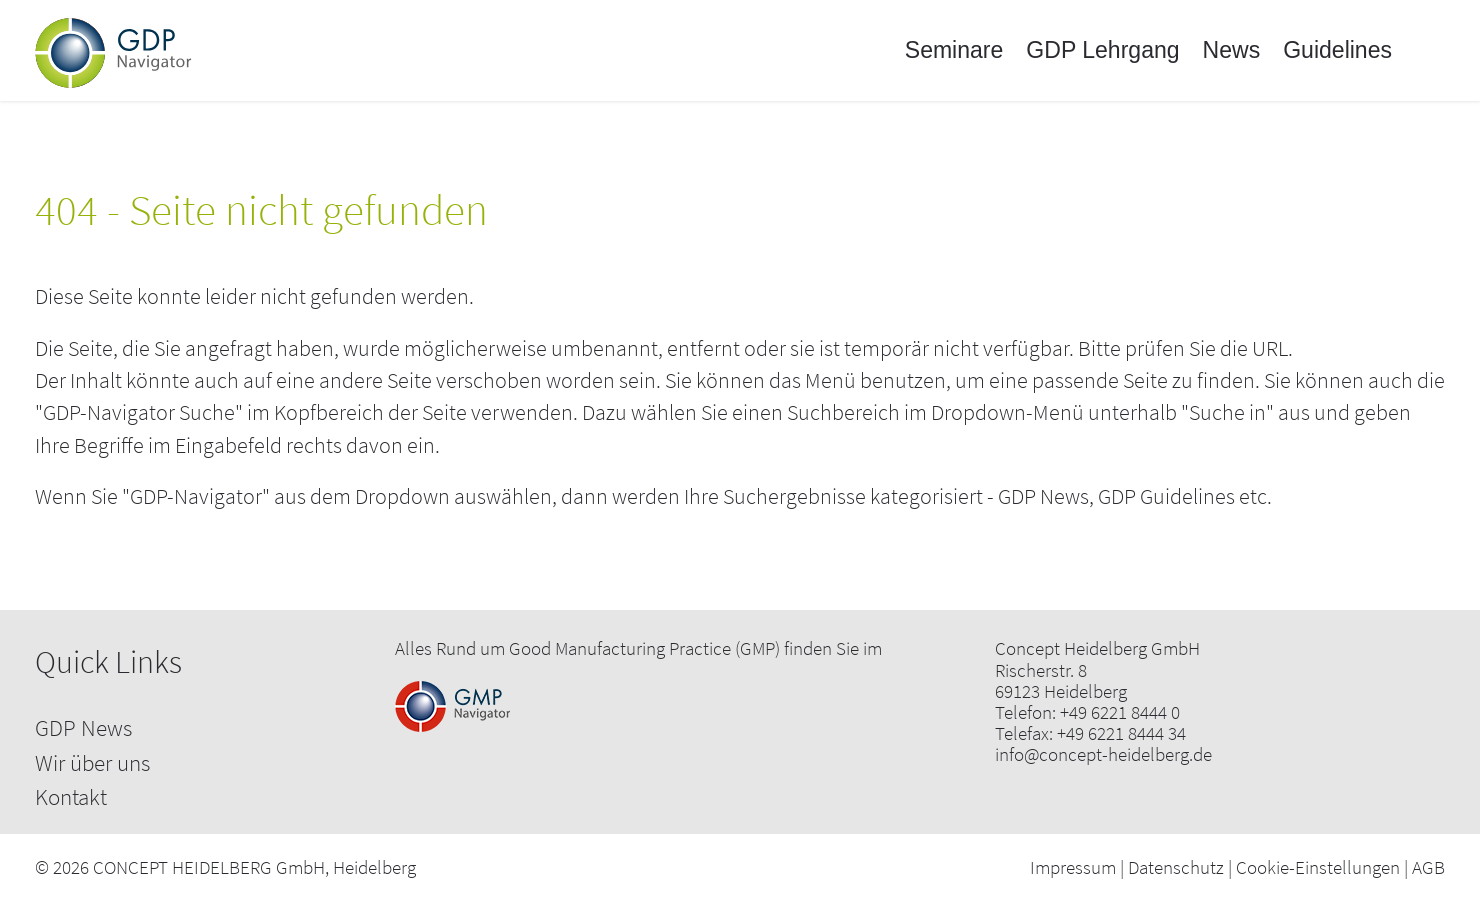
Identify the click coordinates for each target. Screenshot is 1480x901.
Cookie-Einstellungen (1318, 867)
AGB (1428, 867)
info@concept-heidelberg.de (1103, 754)
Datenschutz (1176, 867)
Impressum (1073, 867)
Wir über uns (92, 762)
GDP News (83, 727)
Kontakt (71, 796)
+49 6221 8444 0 (1120, 712)
